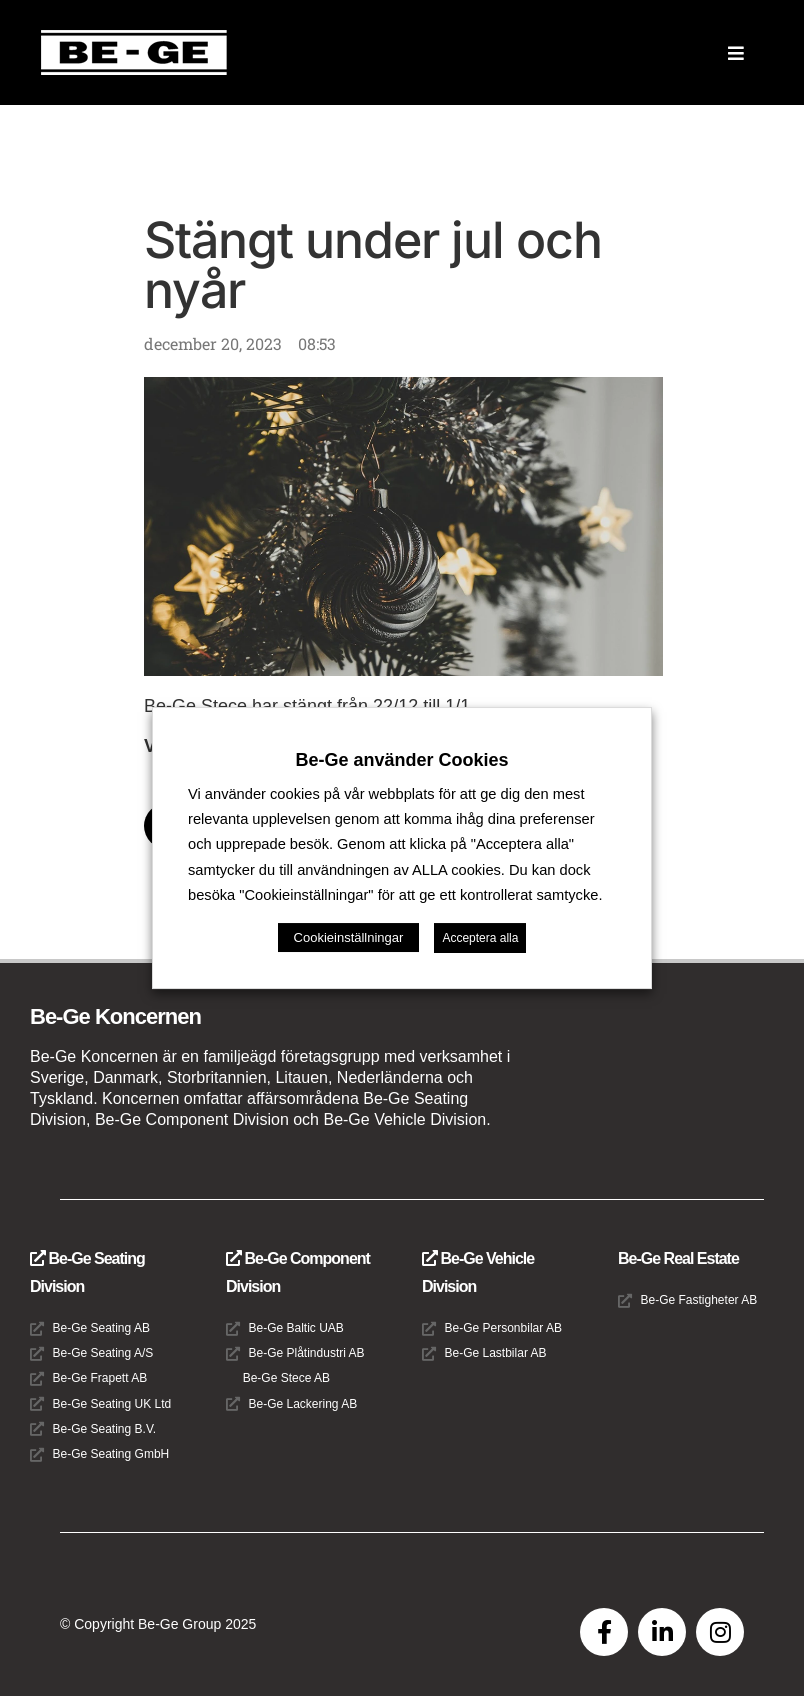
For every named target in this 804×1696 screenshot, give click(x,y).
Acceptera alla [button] (480, 938)
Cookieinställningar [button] (349, 937)
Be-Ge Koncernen (115, 1016)
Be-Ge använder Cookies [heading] (401, 760)
